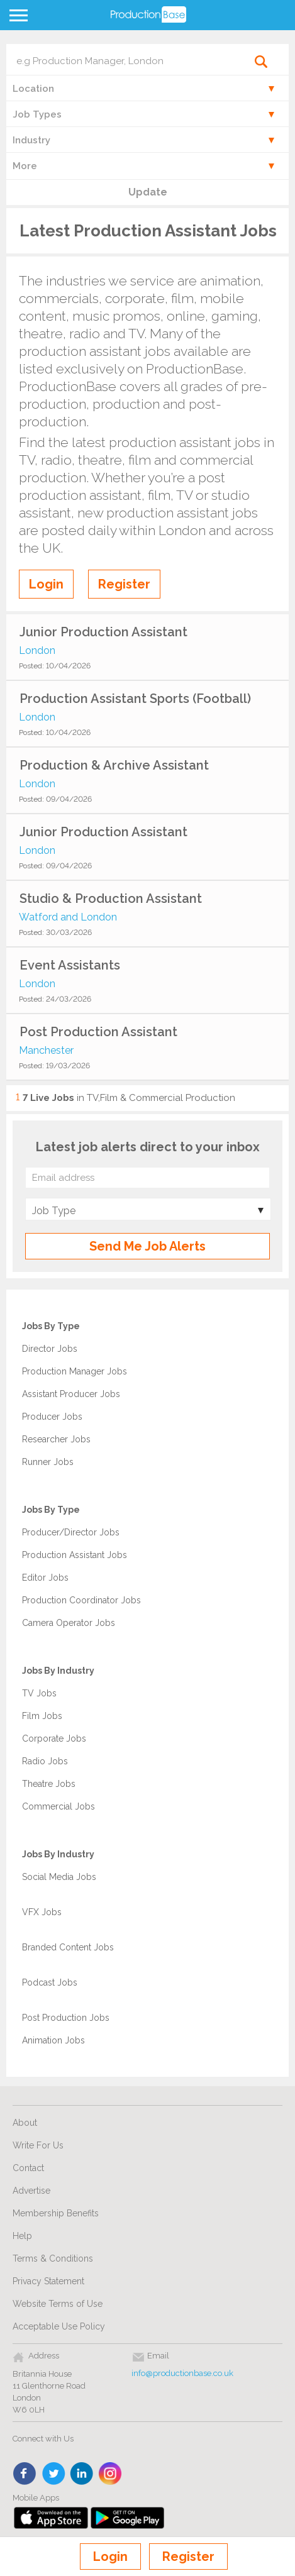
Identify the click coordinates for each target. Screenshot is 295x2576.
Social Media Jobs (59, 1877)
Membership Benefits (56, 2213)
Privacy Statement (48, 2281)
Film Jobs (42, 1716)
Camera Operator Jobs (68, 1623)
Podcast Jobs (49, 1982)
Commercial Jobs (58, 1806)
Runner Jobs (48, 1462)
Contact (28, 2168)
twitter (54, 2474)
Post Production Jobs (65, 2018)
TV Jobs (39, 1693)
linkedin (82, 2474)
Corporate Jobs (54, 1738)
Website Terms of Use (58, 2304)
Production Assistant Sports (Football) (135, 698)
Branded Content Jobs (68, 1947)
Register (188, 2556)
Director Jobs (49, 1349)
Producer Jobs (52, 1417)
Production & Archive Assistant (114, 765)
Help (22, 2236)
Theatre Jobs (48, 1784)
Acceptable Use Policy (59, 2326)
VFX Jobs (42, 1912)
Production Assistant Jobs (74, 1555)
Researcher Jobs (56, 1439)
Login (110, 2556)
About (25, 2123)
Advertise (31, 2191)
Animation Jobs (53, 2040)
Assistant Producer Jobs (71, 1394)
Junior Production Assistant (103, 631)
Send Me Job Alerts (147, 1246)
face (25, 2474)
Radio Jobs (45, 1761)
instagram (110, 2474)
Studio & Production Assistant (110, 898)
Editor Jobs (45, 1578)
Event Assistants (69, 965)
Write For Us (38, 2145)
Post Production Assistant (98, 1031)
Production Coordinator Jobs (81, 1600)
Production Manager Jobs (74, 1371)
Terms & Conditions (53, 2258)
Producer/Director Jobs (71, 1532)
